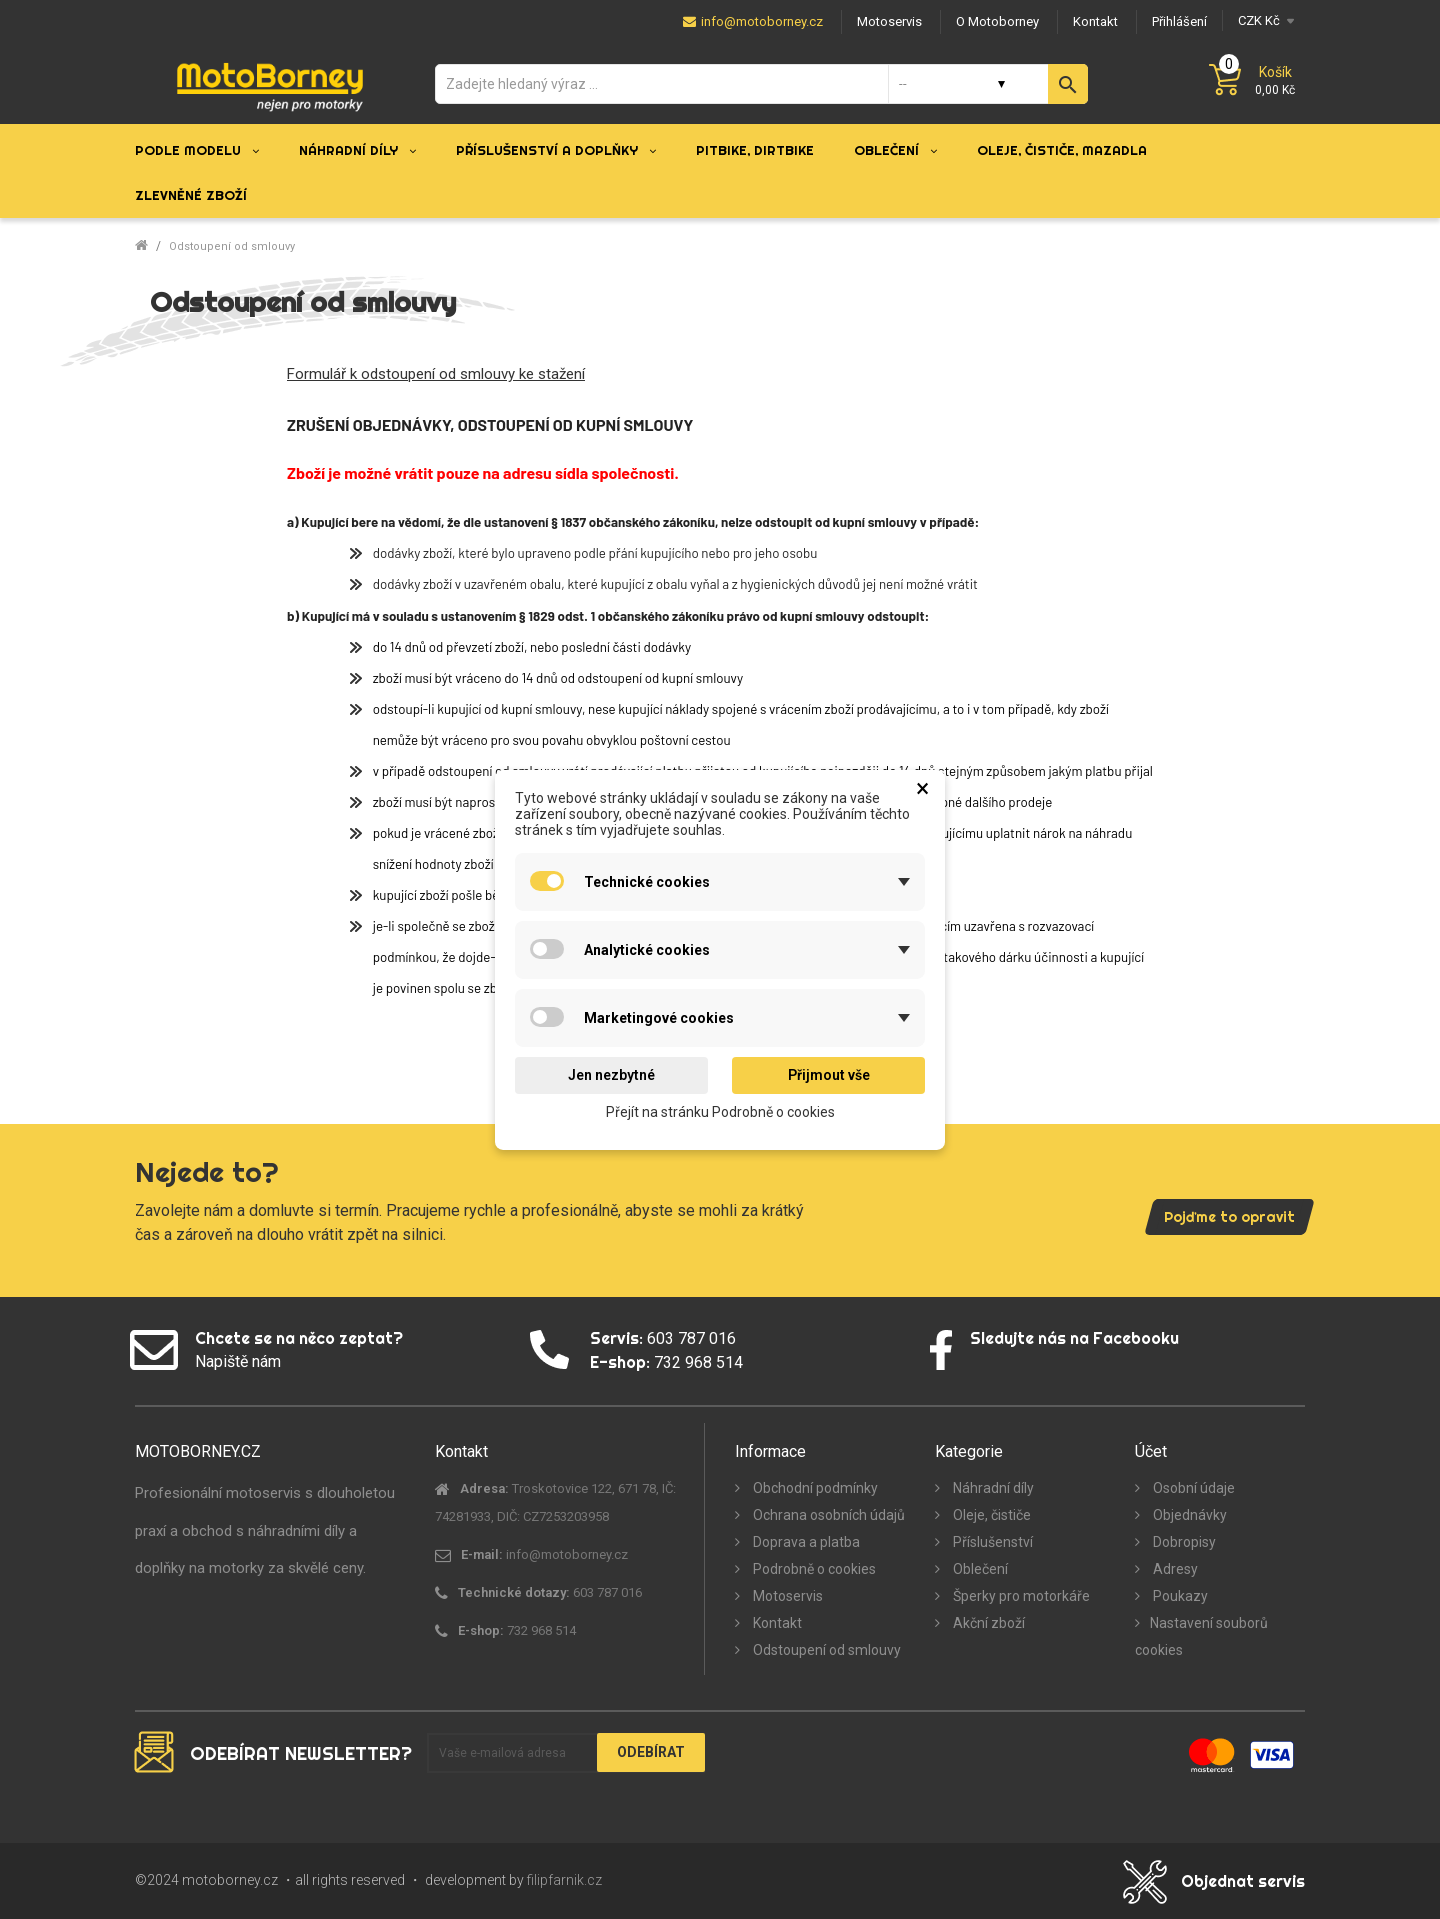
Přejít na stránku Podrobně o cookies (720, 1111)
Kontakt (776, 1623)
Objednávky (1188, 1515)
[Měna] (1263, 20)
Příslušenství (991, 1542)
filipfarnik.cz (564, 1880)
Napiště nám (238, 1361)
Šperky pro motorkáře (1020, 1596)
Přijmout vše (829, 1075)
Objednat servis (1243, 1881)
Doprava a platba (805, 1542)
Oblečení (979, 1569)
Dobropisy (1183, 1542)
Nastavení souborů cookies (1201, 1636)
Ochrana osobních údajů (827, 1515)
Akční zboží (987, 1623)
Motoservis (786, 1596)
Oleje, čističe (990, 1515)
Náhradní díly (992, 1488)
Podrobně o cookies (813, 1569)
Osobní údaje (1192, 1488)
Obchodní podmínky (814, 1488)
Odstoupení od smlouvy (825, 1650)
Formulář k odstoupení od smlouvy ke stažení (436, 374)
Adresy (1174, 1569)
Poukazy (1179, 1596)
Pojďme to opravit (1229, 1217)
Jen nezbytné (611, 1075)
